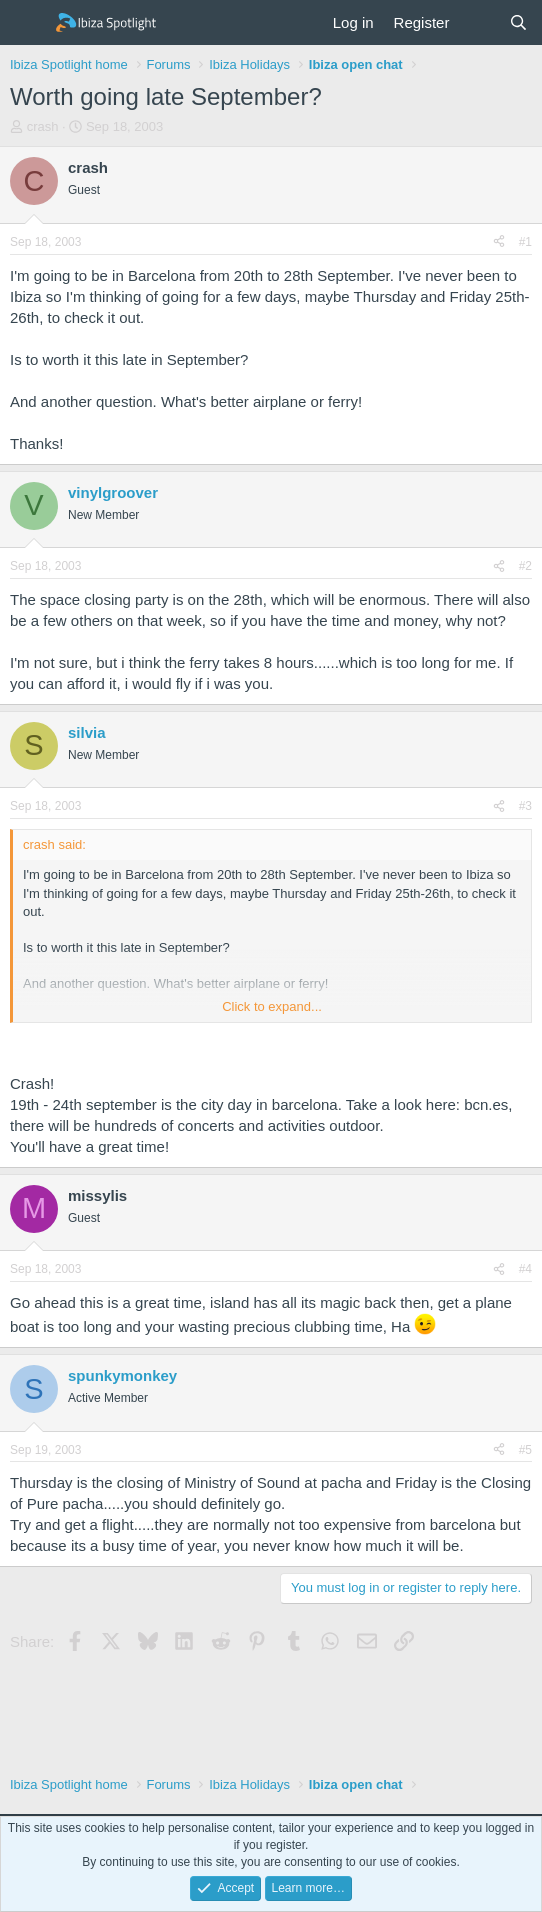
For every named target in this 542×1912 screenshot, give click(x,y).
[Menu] (27, 23)
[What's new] (478, 22)
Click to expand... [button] (272, 1006)
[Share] (499, 242)
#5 (525, 1450)
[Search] (518, 22)
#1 (525, 242)
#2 (525, 566)
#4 (525, 1269)
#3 (525, 806)
